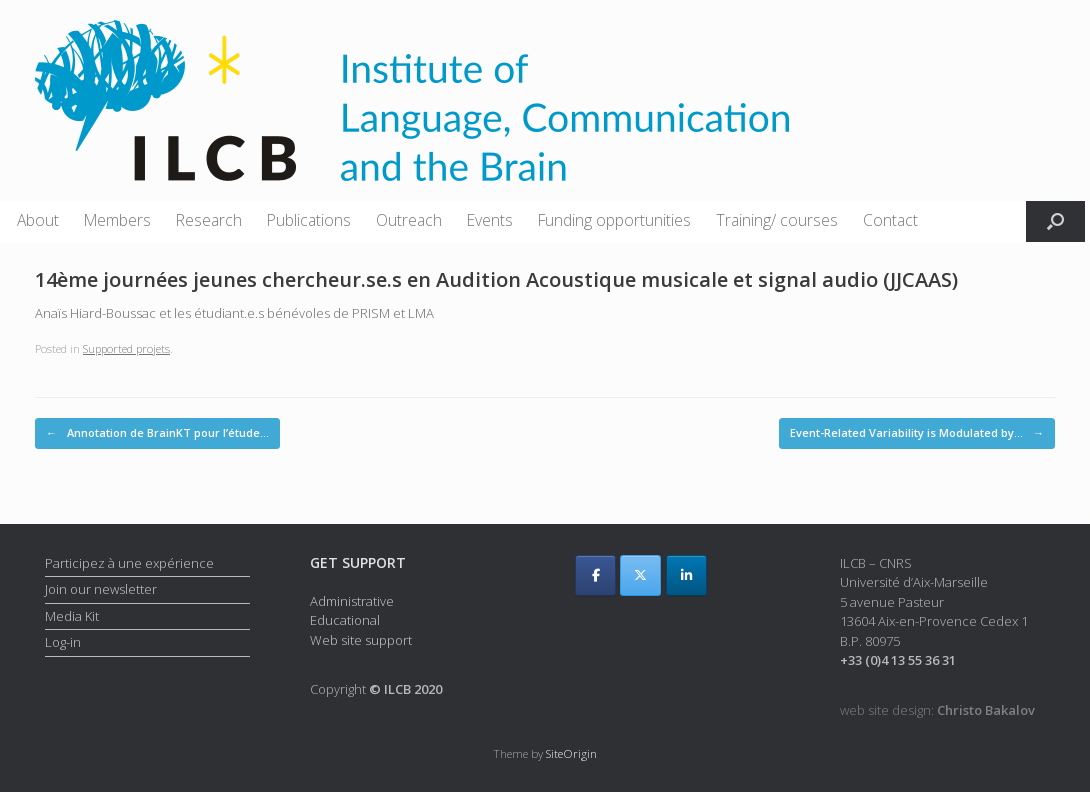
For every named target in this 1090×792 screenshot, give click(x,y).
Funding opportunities (614, 220)
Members (117, 220)
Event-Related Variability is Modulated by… (917, 433)
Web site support (361, 640)
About (38, 220)
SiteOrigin (571, 753)
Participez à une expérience (129, 563)
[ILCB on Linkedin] (686, 575)
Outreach (409, 220)
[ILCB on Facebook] (595, 575)
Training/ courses (777, 220)
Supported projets (126, 348)
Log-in (63, 642)
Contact (890, 220)
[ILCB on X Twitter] (640, 575)
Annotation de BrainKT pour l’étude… (157, 433)
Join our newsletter (101, 589)
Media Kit (72, 616)
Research (209, 220)
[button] (1055, 221)
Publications (309, 220)
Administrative (352, 601)
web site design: (937, 710)
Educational (345, 620)
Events (490, 220)
